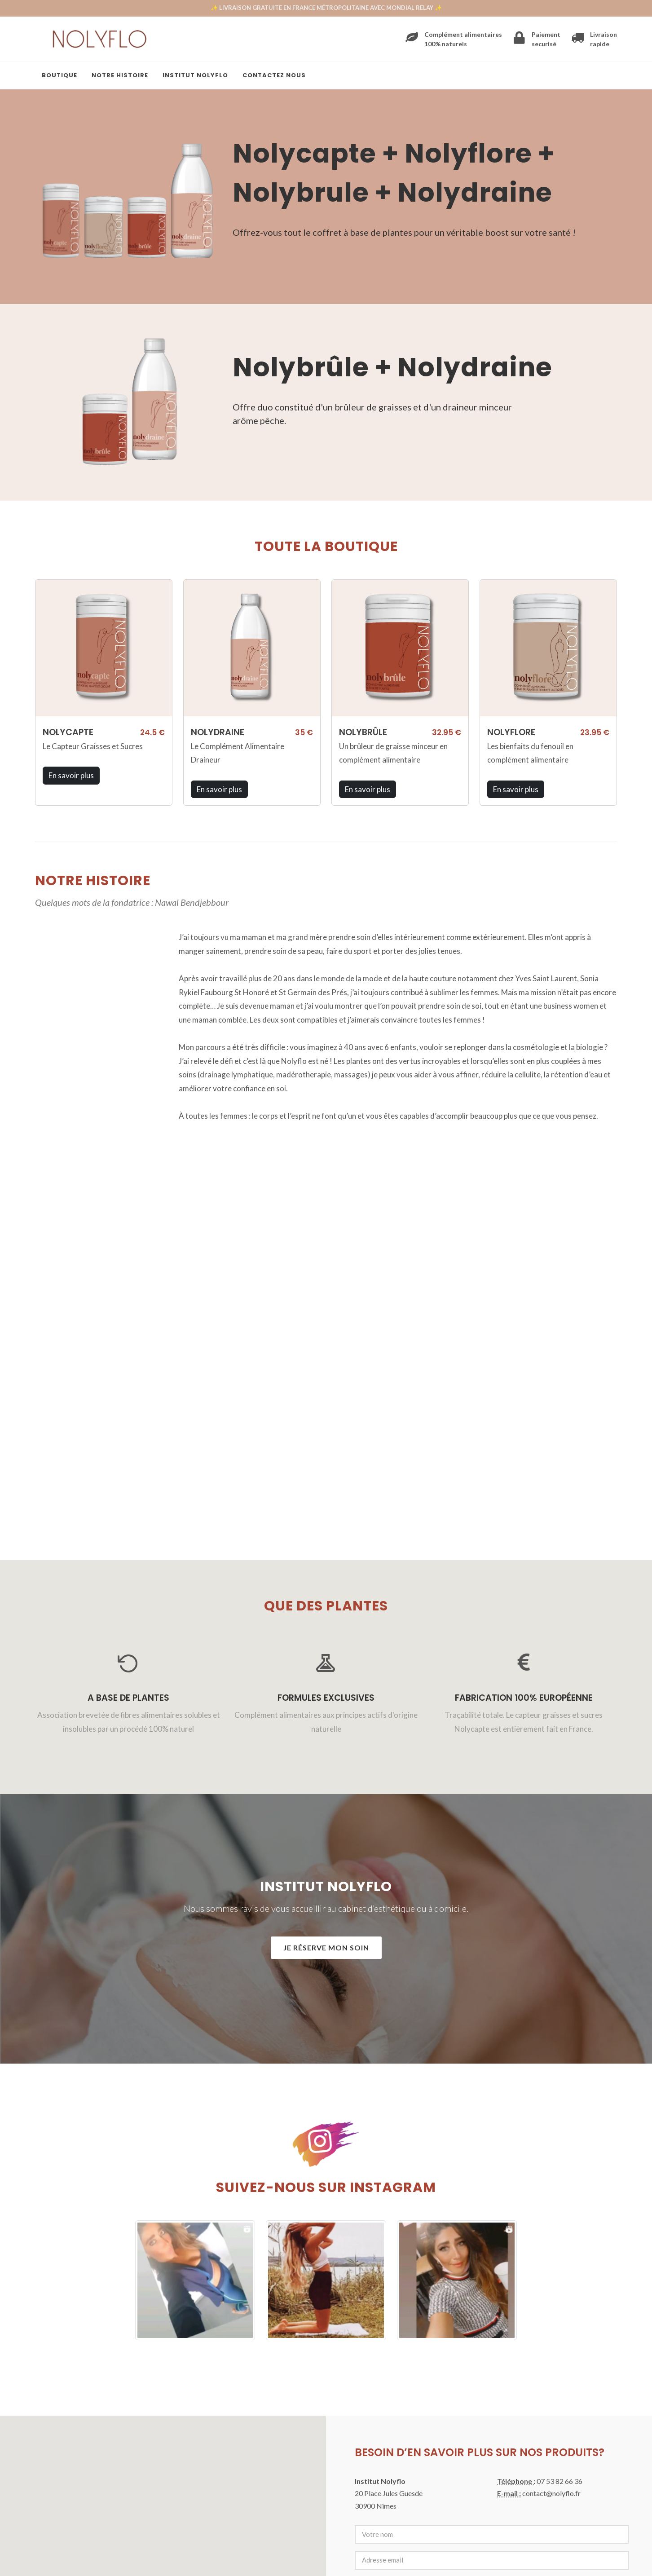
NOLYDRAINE (217, 732)
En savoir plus (71, 775)
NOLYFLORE (511, 732)
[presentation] (423, 2262)
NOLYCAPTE (68, 732)
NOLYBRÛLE (363, 732)
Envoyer (381, 2310)
